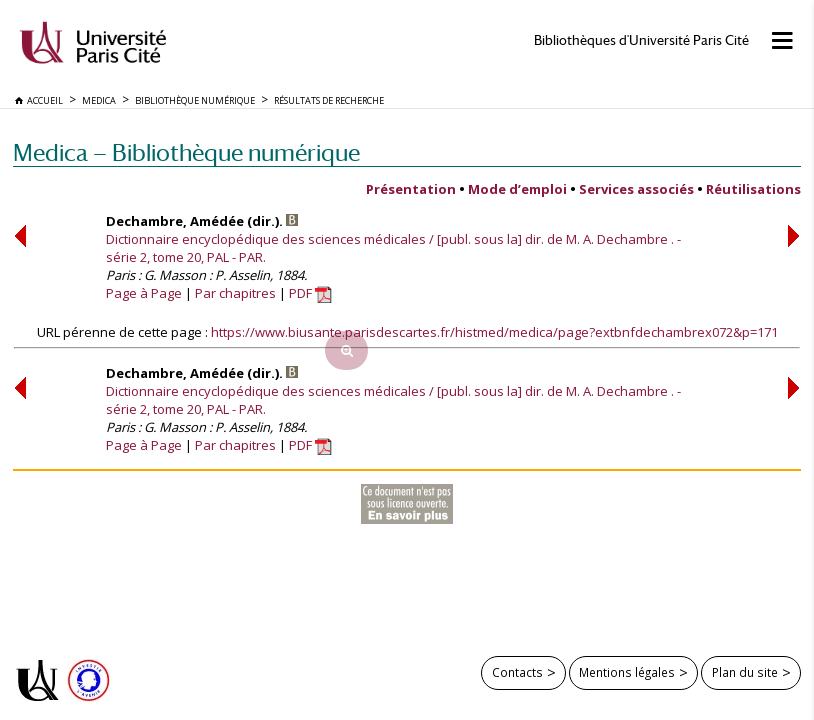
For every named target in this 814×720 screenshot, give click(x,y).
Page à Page (144, 293)
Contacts (517, 672)
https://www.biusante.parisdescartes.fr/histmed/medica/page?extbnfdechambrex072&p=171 (494, 332)
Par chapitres (235, 293)
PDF (310, 293)
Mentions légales (627, 672)
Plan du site (745, 672)
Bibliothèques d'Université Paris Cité (641, 40)
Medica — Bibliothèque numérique (186, 152)
